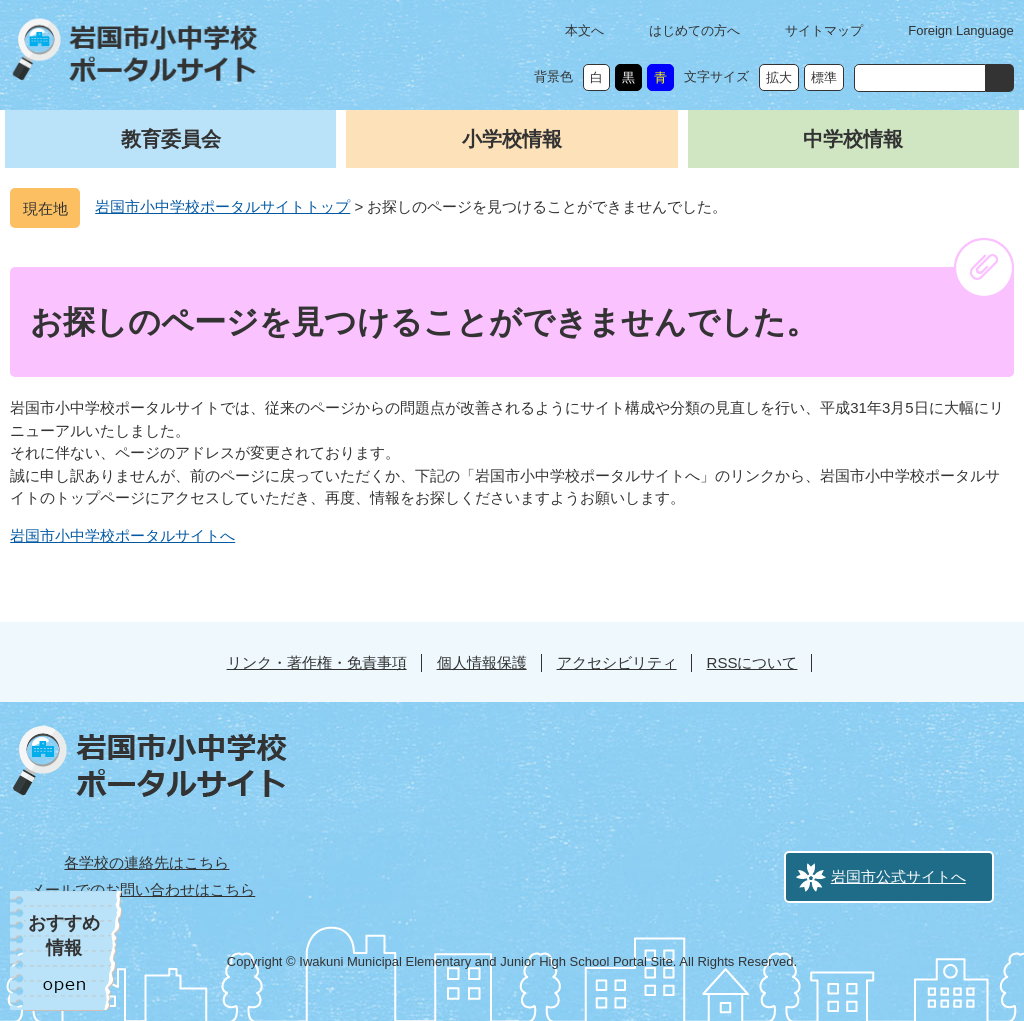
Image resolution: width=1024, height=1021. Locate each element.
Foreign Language (961, 30)
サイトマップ (824, 30)
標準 (824, 77)
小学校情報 (512, 139)
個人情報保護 (482, 662)
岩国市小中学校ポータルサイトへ (122, 535)
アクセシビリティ (617, 662)
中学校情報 (853, 139)
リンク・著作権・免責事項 (317, 662)
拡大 (779, 77)
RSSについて (752, 662)
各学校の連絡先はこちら (146, 862)
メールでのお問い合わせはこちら (142, 889)
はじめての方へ (694, 30)
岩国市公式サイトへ (898, 876)
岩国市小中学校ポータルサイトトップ (222, 206)
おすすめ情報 (64, 935)
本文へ (584, 30)
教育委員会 (171, 139)
